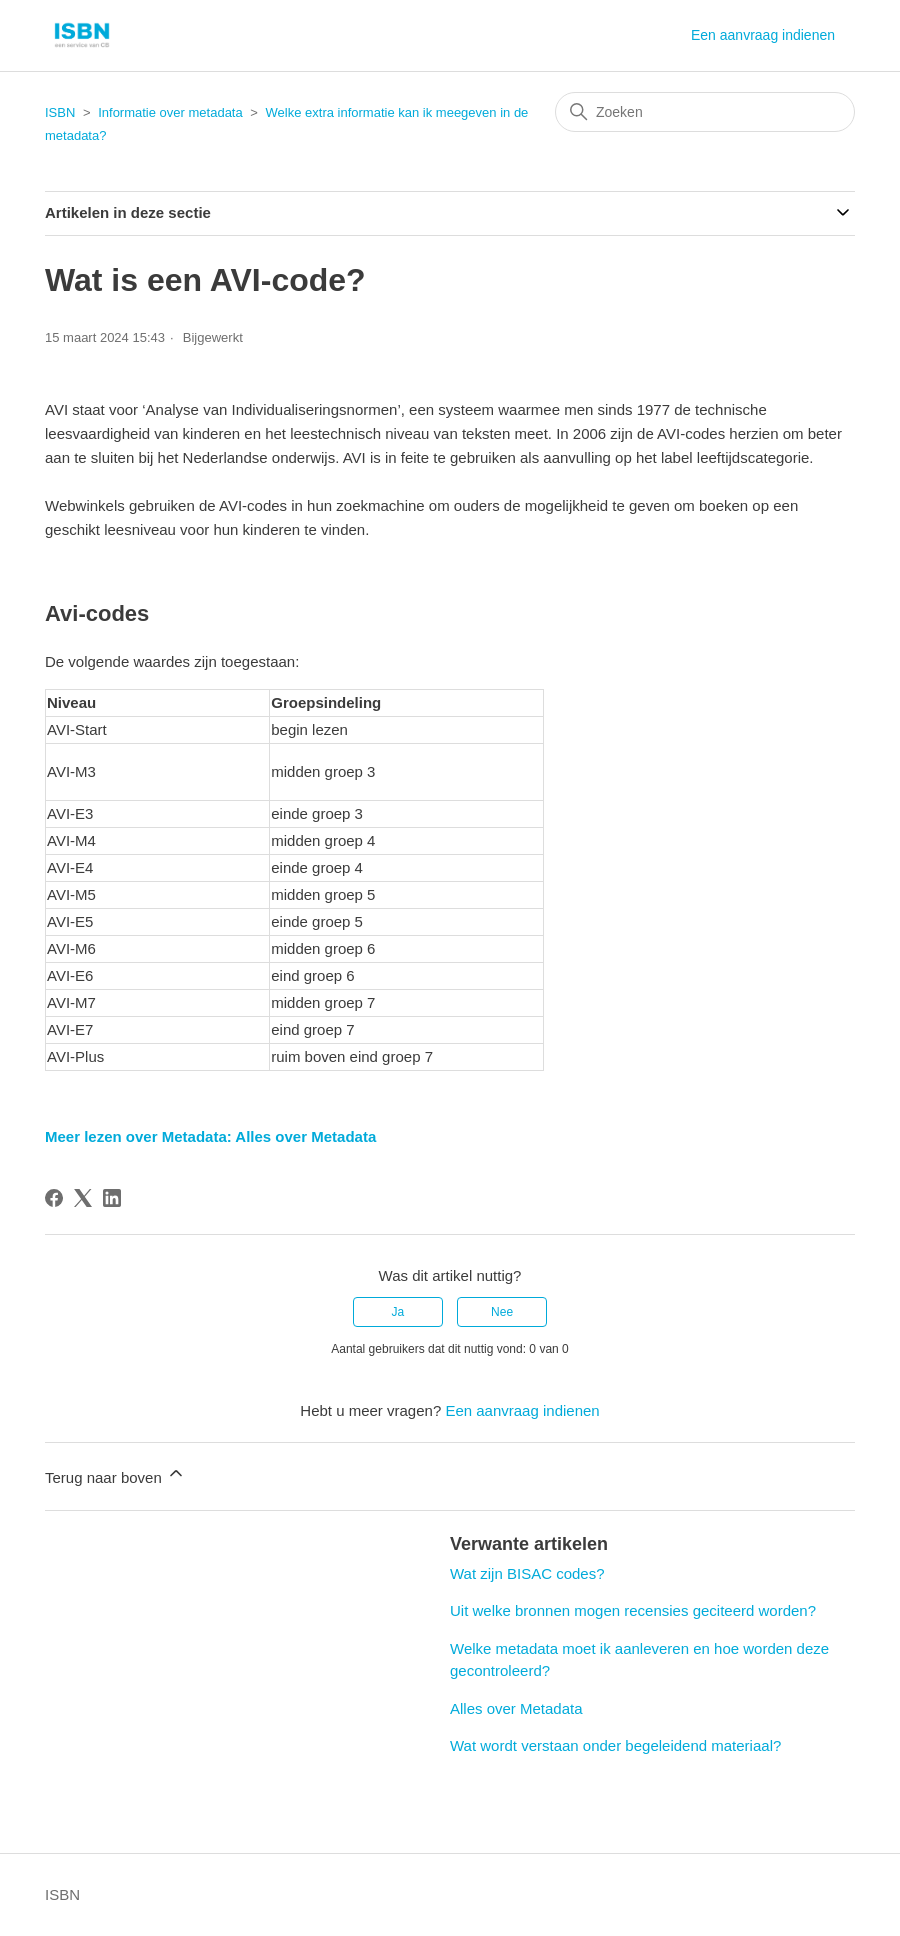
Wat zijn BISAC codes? (527, 1573)
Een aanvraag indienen (763, 35)
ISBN (60, 112)
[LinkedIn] (112, 1198)
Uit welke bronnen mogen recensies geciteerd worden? (633, 1610)
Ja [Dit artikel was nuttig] (398, 1312)
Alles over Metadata (516, 1708)
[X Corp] (83, 1198)
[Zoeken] (705, 112)
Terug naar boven (115, 1474)
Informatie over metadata (170, 112)
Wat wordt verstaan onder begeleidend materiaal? (615, 1745)
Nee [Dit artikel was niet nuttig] (502, 1312)
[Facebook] (54, 1198)
